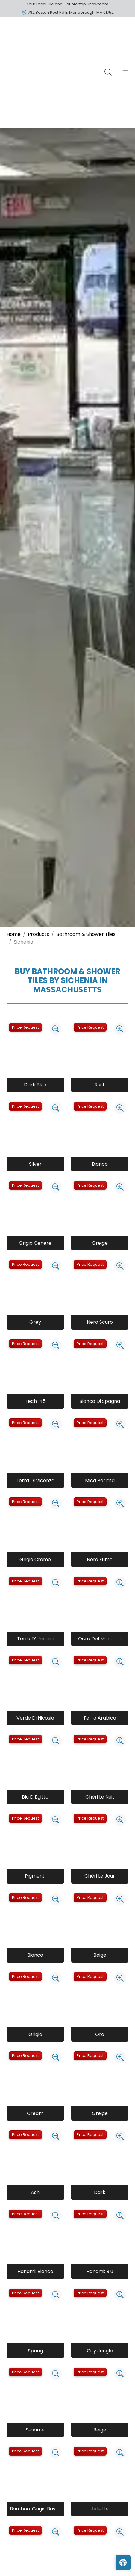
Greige (100, 1243)
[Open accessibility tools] (123, 2562)
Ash (35, 2192)
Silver (35, 1164)
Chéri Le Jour (99, 1876)
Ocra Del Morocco (100, 1638)
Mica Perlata (100, 1480)
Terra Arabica (99, 1717)
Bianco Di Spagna (99, 1401)
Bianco (100, 1164)
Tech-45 (35, 1401)
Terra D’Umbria (35, 1638)
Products (38, 934)
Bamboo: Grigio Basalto (35, 2508)
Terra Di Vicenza (35, 1480)
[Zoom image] (56, 1029)
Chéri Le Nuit (99, 1796)
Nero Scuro (100, 1322)
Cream (35, 2113)
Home (14, 934)
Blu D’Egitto (35, 1796)
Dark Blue (35, 1084)
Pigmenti (35, 1876)
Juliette (100, 2508)
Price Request (25, 1027)
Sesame (35, 2429)
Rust (100, 1084)
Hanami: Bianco (35, 2271)
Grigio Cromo (35, 1559)
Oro (99, 2034)
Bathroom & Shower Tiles (86, 934)
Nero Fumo (100, 1559)
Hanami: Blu (99, 2271)
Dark (99, 2192)
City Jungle (100, 2350)
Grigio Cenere (35, 1243)
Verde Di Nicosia (35, 1717)
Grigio (35, 2034)
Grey (35, 1322)
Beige (99, 1955)
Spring (35, 2350)
